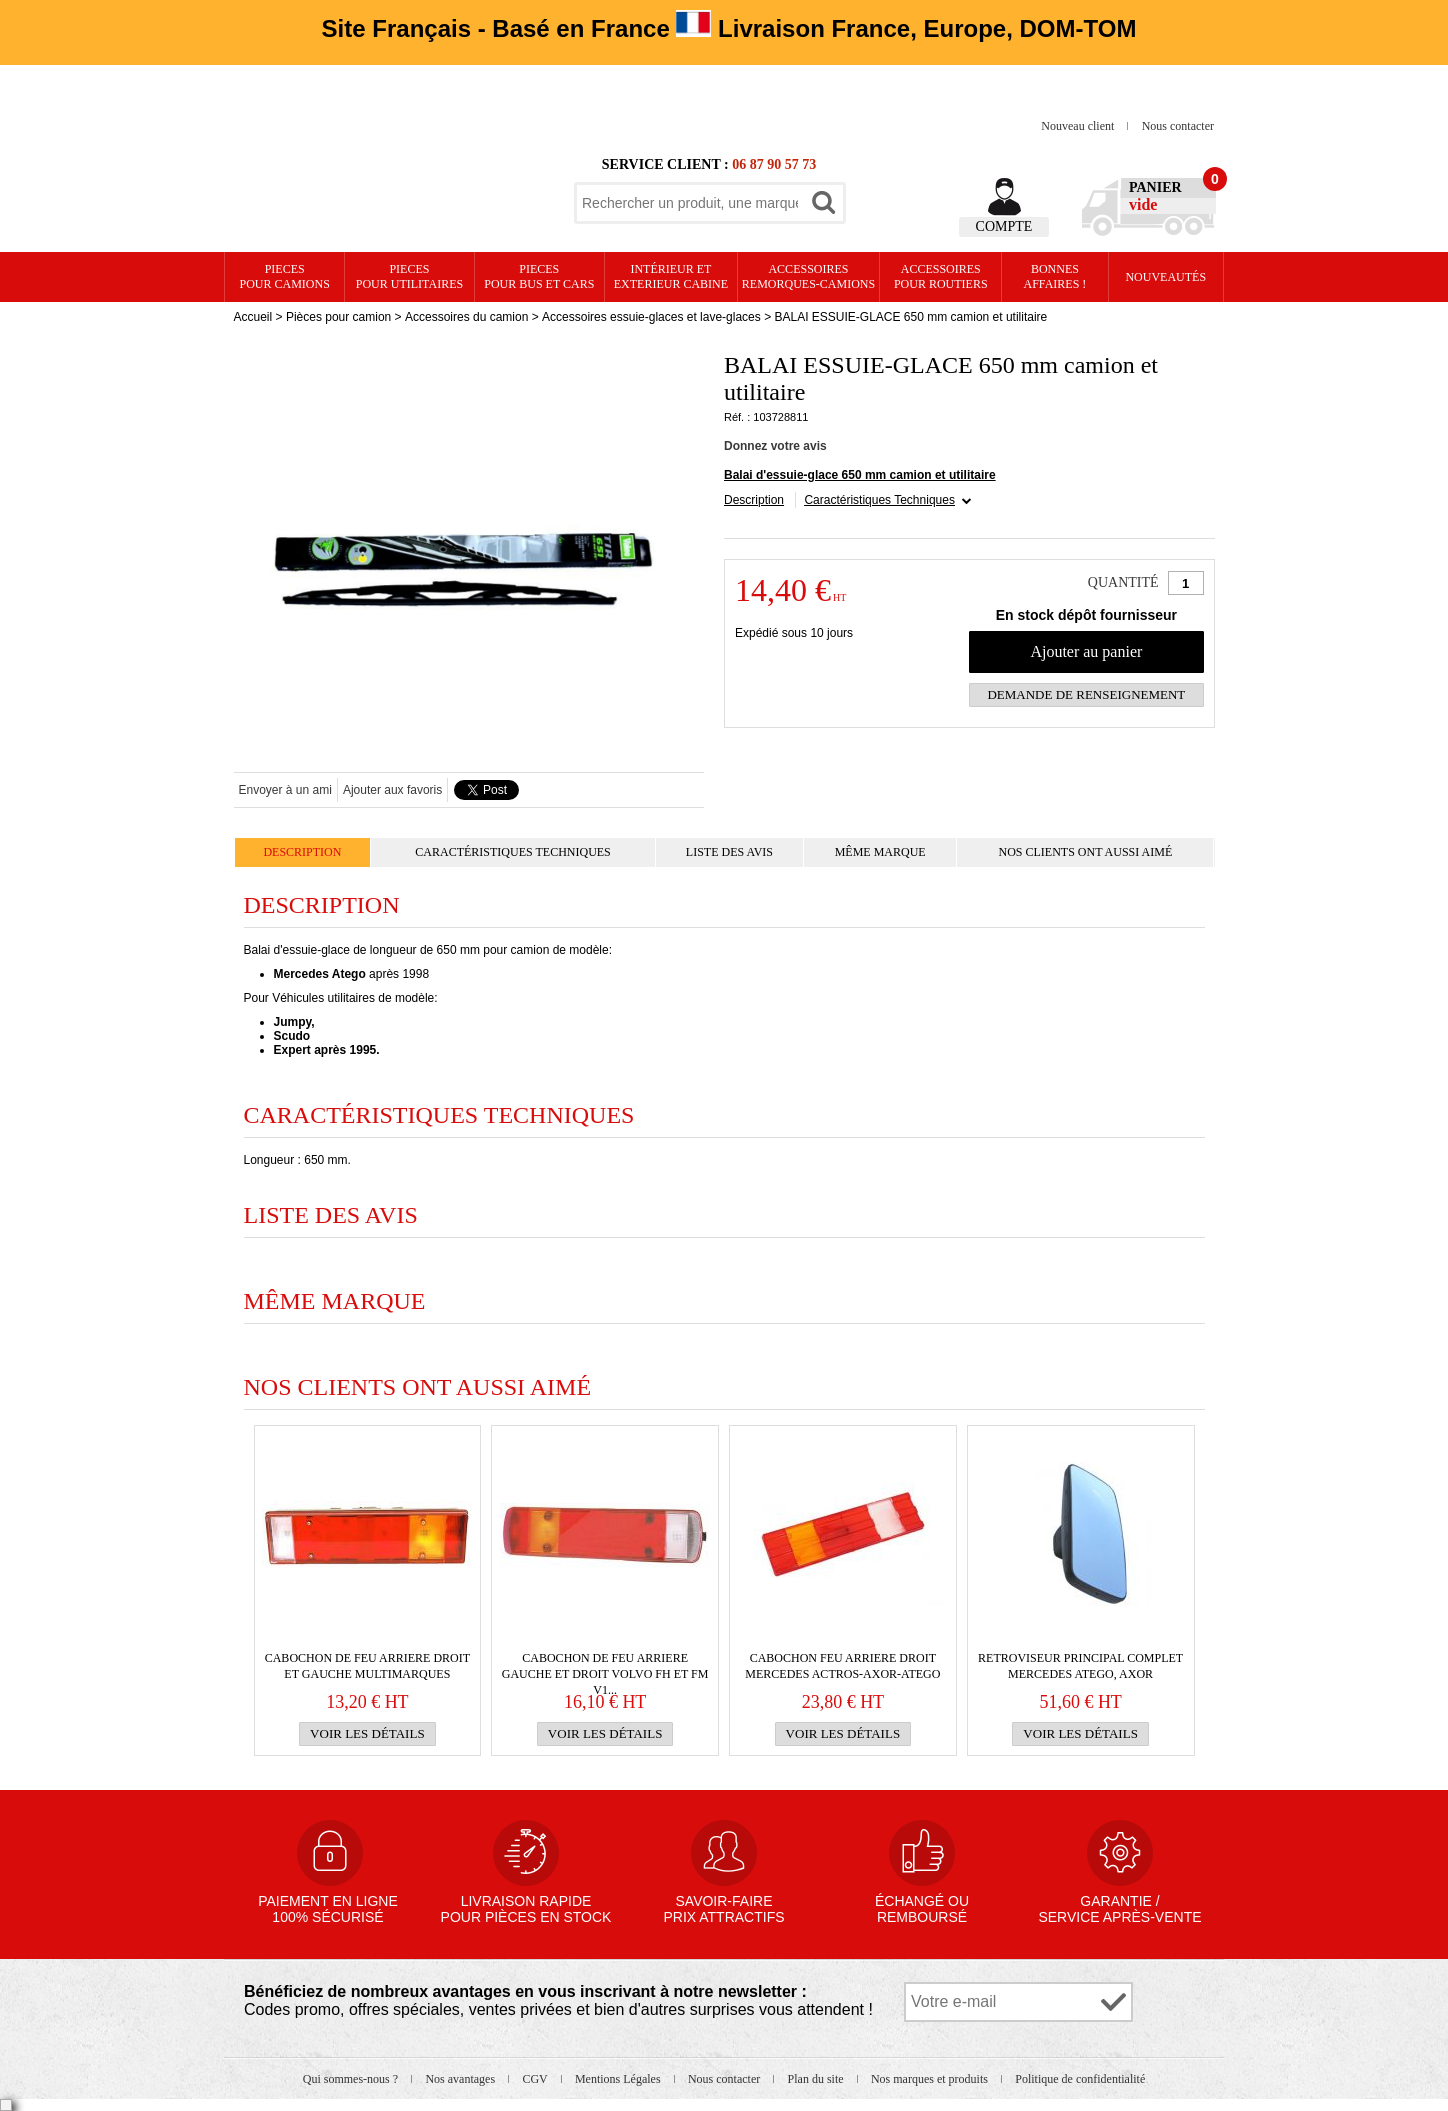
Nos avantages (461, 2079)
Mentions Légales (619, 2079)
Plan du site (817, 2079)
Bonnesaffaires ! (1055, 276)
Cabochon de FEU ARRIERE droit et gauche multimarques (367, 1666)
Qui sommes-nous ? (352, 2079)
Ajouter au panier (1086, 651)
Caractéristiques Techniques (879, 500)
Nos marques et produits (931, 2079)
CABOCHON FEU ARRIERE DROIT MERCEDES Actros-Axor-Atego (842, 1666)
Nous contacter (1178, 126)
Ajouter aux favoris (392, 790)
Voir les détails (367, 1733)
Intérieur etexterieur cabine (671, 276)
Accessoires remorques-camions (808, 276)
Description (754, 500)
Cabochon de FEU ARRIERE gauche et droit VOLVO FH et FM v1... (605, 1666)
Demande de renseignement (1086, 694)
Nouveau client (1079, 126)
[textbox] (690, 203)
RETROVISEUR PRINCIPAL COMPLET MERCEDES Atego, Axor (1080, 1666)
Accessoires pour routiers (941, 276)
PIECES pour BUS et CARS (539, 276)
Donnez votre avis (775, 446)
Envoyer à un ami (285, 790)
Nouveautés (1165, 277)
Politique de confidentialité (1080, 2079)
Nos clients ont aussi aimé (1085, 852)
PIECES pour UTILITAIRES (409, 276)
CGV (536, 2079)
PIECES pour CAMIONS (285, 276)
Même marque (880, 852)
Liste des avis (729, 852)
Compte (1004, 226)
